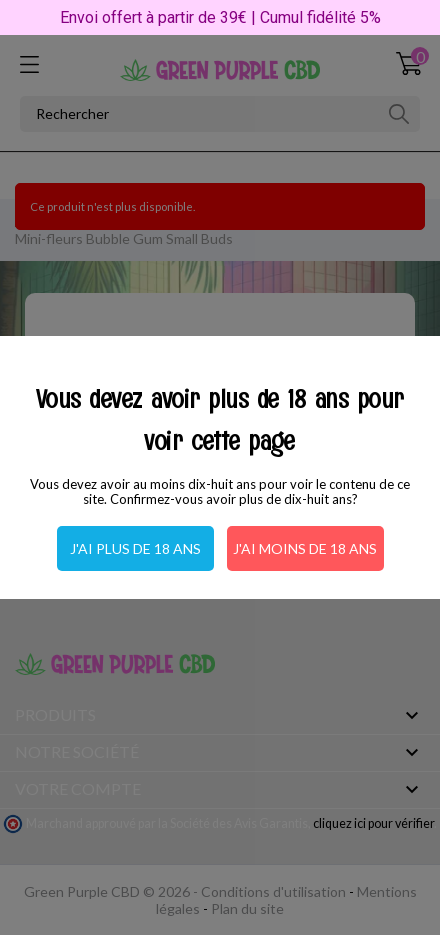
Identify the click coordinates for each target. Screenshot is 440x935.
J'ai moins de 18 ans (305, 548)
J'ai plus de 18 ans (135, 548)
